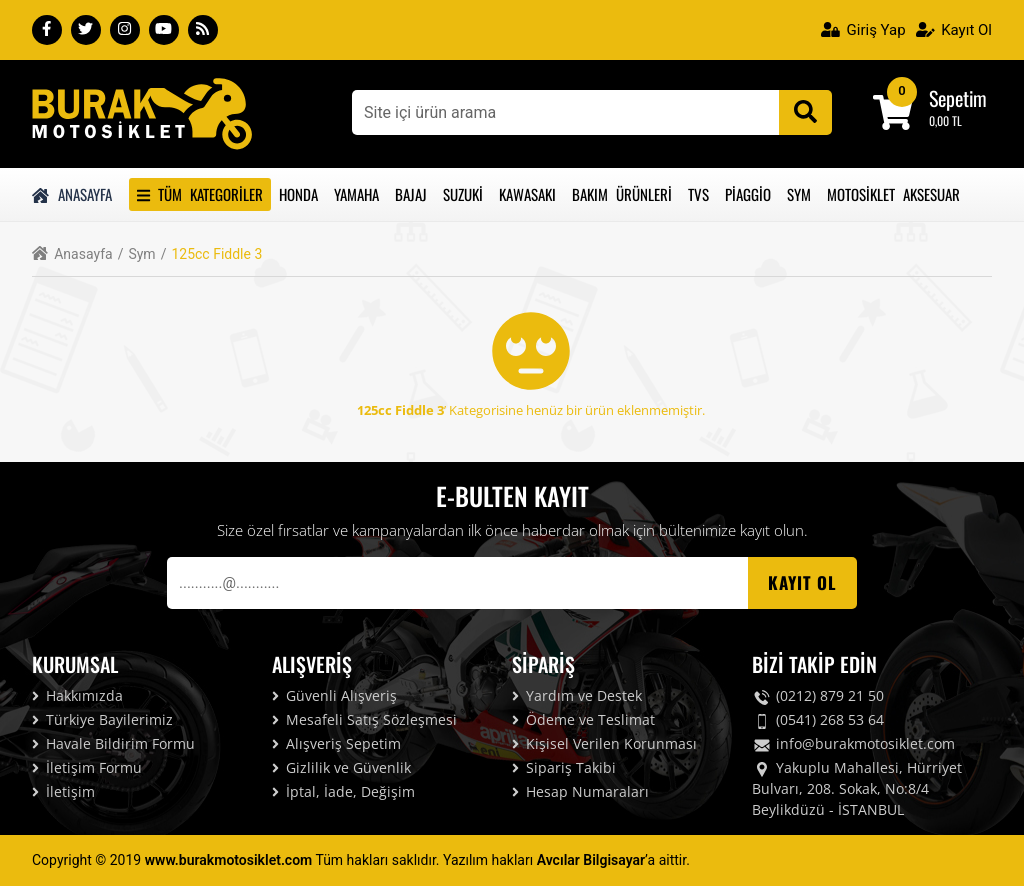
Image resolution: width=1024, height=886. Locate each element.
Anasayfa (72, 194)
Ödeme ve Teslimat (583, 719)
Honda (298, 194)
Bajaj (411, 194)
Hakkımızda (77, 695)
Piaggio (748, 194)
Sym (799, 194)
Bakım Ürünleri (622, 194)
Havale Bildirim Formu (113, 743)
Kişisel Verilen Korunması (604, 743)
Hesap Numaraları (580, 791)
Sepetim (958, 98)
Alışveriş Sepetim (336, 743)
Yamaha (356, 194)
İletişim (63, 791)
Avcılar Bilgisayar (591, 860)
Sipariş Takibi (564, 767)
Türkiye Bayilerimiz (102, 719)
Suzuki (463, 194)
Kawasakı (527, 194)
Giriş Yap (863, 30)
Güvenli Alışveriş (334, 695)
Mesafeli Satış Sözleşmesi (364, 719)
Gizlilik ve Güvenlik (341, 767)
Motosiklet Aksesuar (893, 194)
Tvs (698, 194)
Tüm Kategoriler (200, 194)
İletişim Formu (87, 767)
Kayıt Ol (954, 30)
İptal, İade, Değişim (343, 791)
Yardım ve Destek (577, 695)
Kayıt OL (802, 582)
